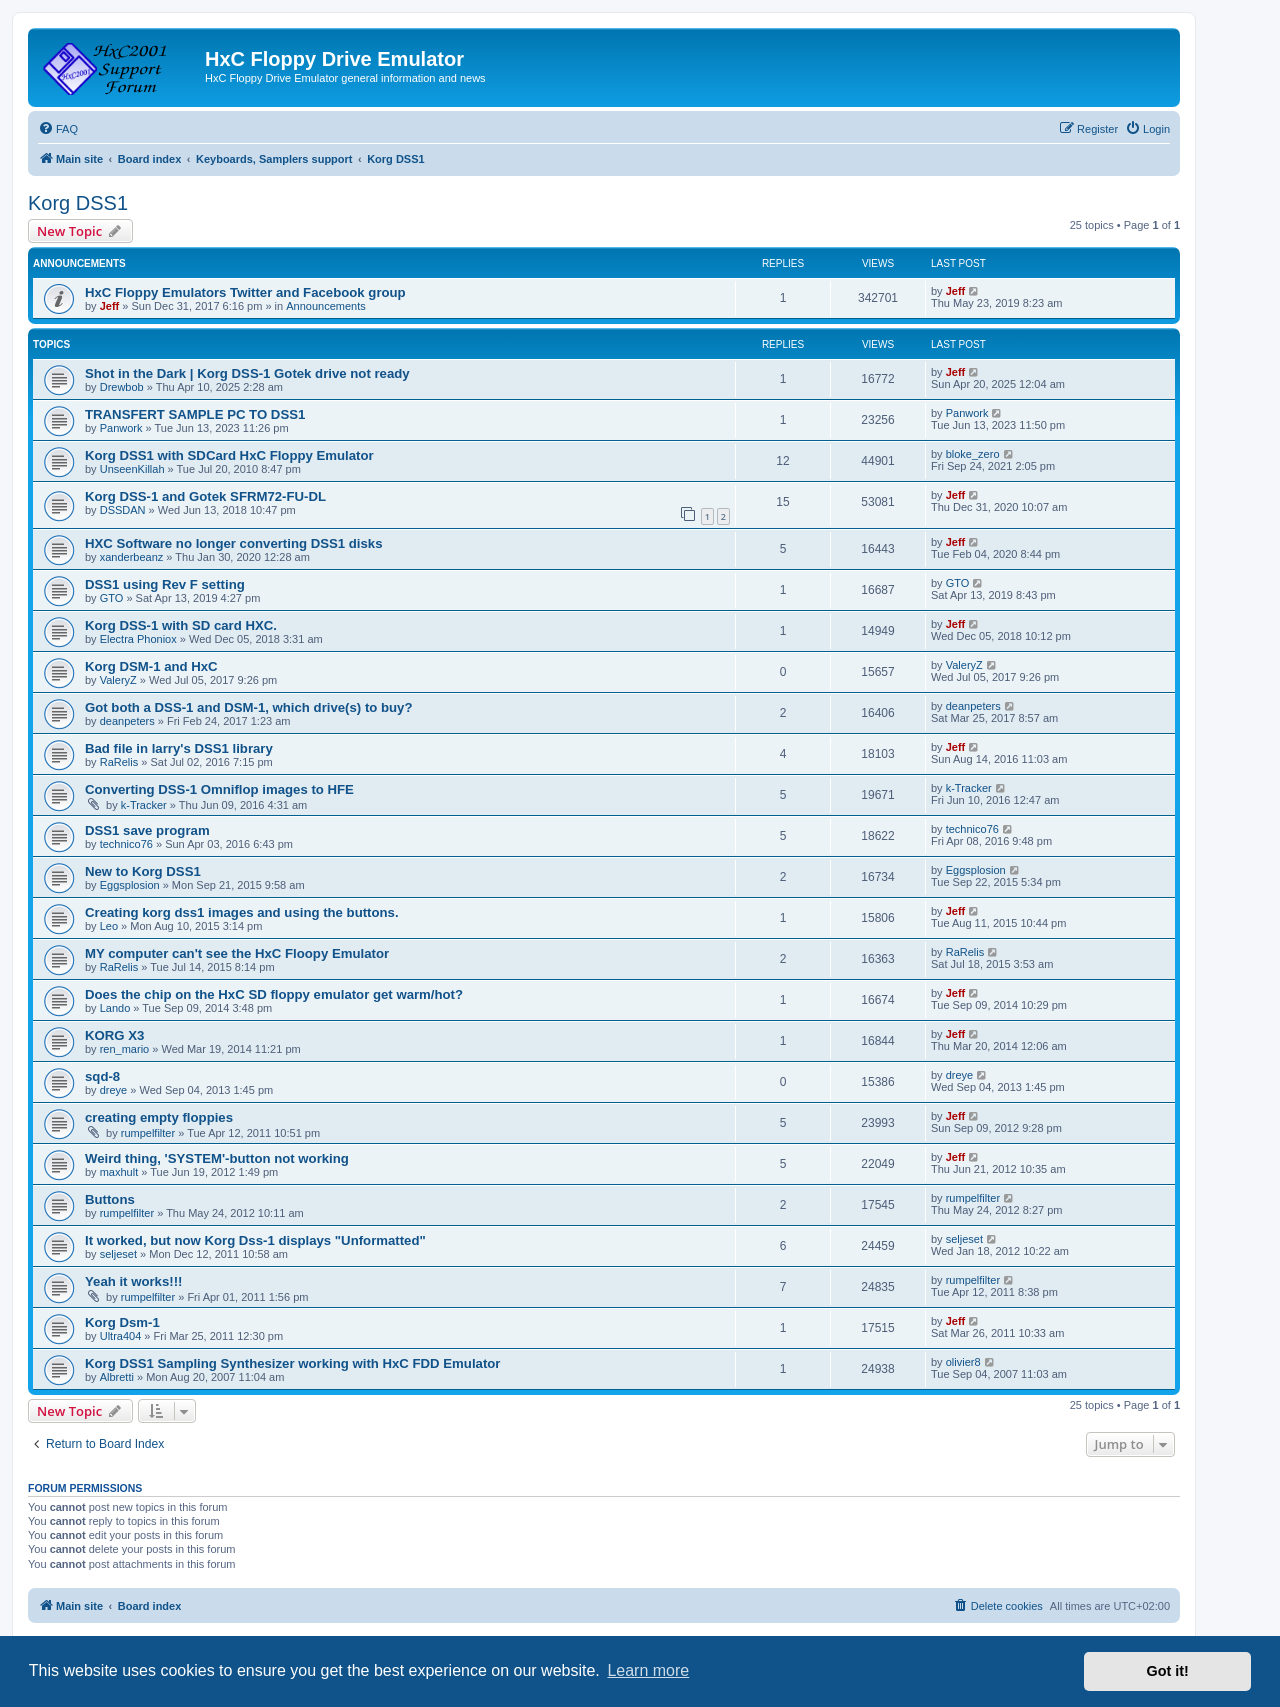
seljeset (118, 1254)
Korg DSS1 (78, 203)
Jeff (110, 306)
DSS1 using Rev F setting (165, 584)
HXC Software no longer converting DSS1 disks (234, 543)
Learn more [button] (648, 1670)
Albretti (117, 1377)
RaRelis (119, 762)
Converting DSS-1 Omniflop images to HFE (219, 789)
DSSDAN (123, 510)
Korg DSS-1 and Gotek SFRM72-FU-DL (205, 496)
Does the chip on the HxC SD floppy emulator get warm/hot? (274, 994)
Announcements (326, 306)
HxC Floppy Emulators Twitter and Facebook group (245, 292)
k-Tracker (144, 805)
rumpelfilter (148, 1133)
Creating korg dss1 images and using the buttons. (242, 912)
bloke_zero (973, 454)
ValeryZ (118, 680)
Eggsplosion (130, 885)
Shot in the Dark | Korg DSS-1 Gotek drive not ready (247, 373)
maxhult (119, 1172)
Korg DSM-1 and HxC (151, 666)
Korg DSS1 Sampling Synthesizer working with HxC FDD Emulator (292, 1363)
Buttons (110, 1199)
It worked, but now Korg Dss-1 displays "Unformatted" (255, 1240)
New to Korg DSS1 (143, 871)
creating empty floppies (159, 1117)
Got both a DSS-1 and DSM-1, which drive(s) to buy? (249, 707)
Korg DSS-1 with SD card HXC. (181, 625)
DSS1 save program (147, 830)
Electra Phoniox (138, 639)
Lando (115, 1008)
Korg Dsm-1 (122, 1322)
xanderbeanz (132, 557)
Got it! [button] (1168, 1671)
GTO (112, 598)
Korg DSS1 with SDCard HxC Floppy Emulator (229, 455)
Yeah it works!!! (133, 1281)
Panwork (121, 428)
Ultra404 (121, 1336)
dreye (114, 1090)
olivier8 (963, 1362)
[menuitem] (58, 129)
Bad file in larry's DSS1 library (179, 748)
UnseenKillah (132, 469)
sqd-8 (102, 1076)
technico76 (126, 844)
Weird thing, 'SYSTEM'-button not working (217, 1158)
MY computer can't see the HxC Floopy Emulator (237, 953)
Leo (109, 926)
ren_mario (125, 1049)
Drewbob (122, 387)
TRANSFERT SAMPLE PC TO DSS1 (195, 414)
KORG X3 (114, 1035)
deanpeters (127, 721)
